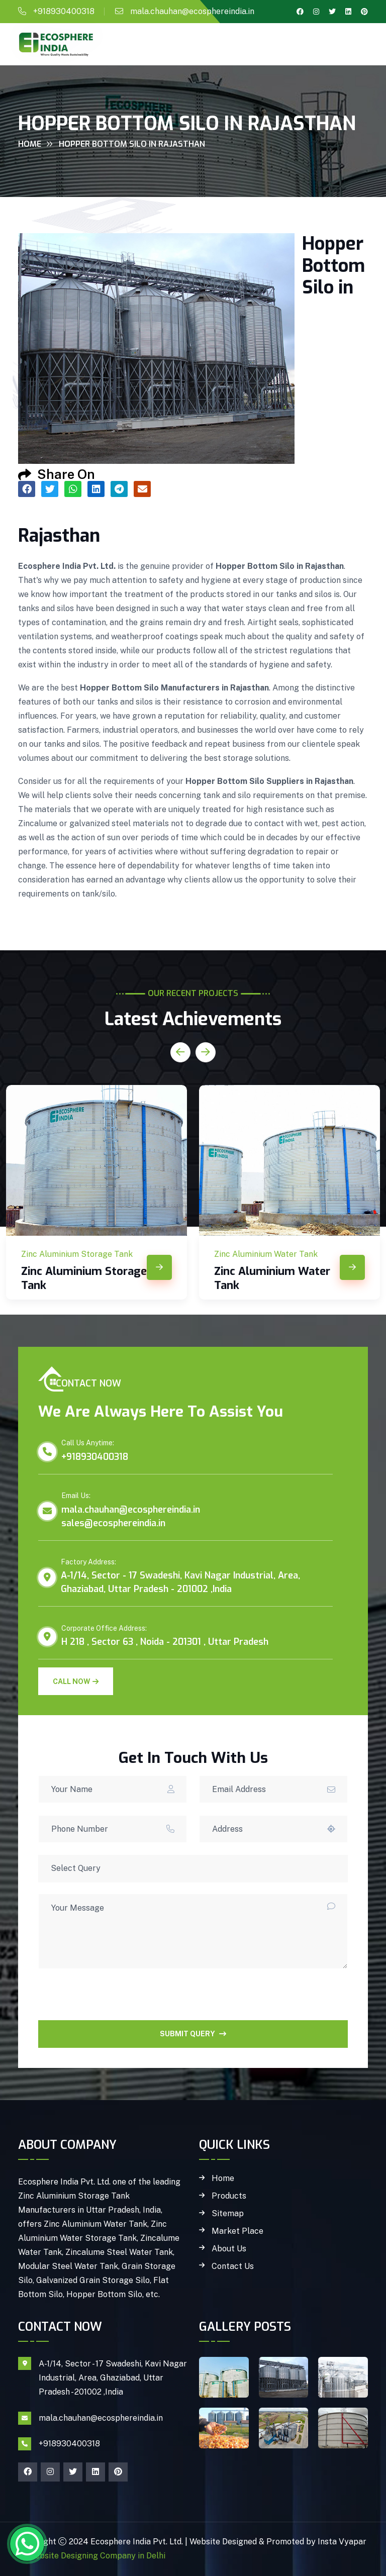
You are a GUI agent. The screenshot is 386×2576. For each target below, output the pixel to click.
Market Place (237, 2231)
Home (29, 144)
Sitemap (228, 2213)
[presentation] (114, 2000)
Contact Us (233, 2266)
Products (229, 2196)
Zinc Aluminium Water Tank (272, 1278)
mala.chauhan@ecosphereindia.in (192, 11)
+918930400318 (63, 11)
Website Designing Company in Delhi (95, 2555)
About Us (229, 2248)
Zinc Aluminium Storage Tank (84, 1278)
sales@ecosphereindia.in (113, 1523)
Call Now (76, 1681)
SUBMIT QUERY (193, 2034)
